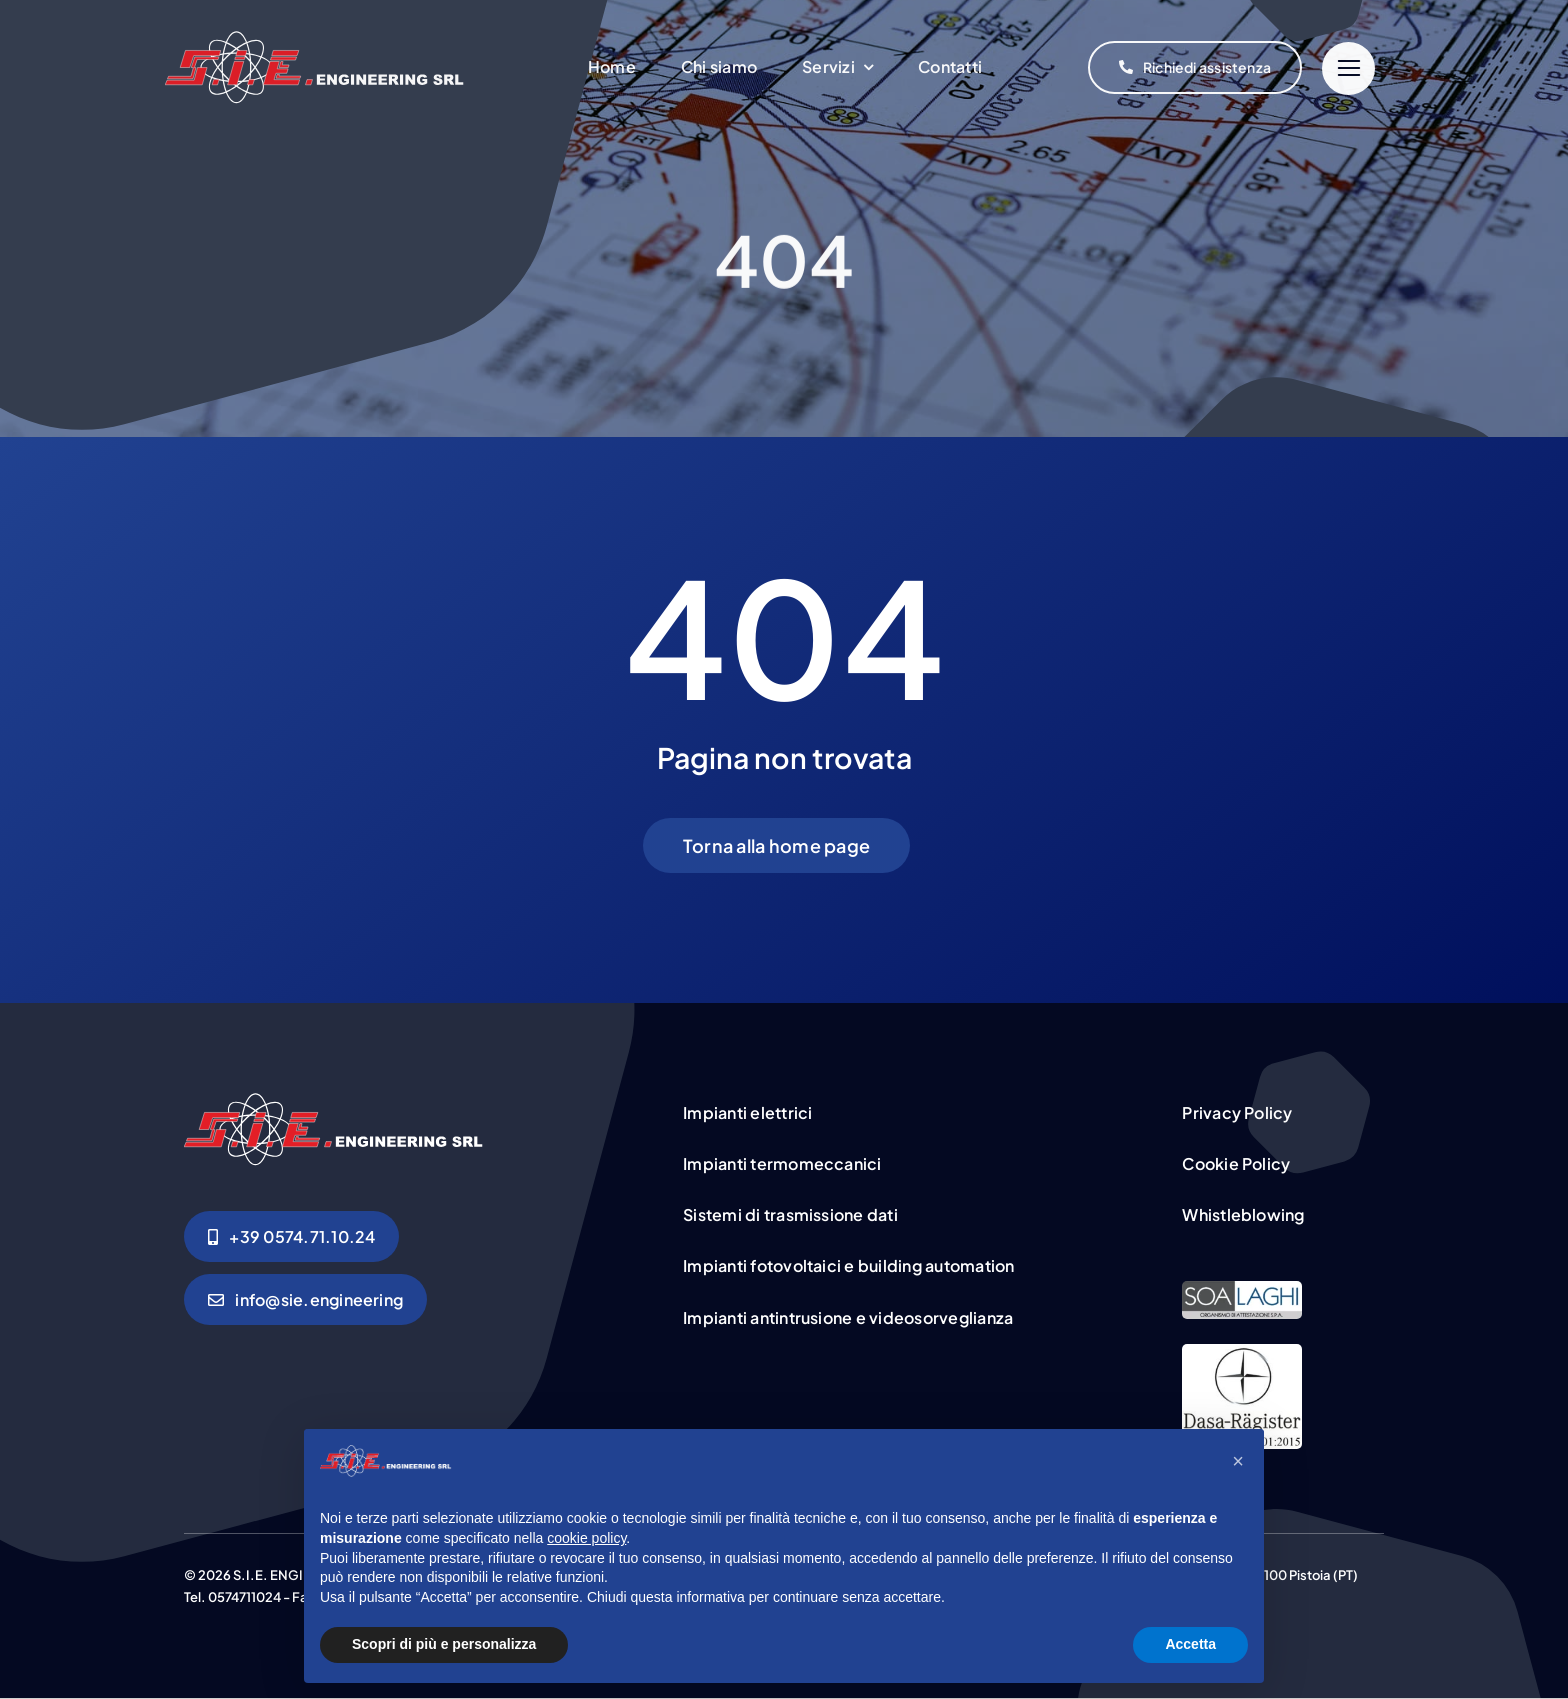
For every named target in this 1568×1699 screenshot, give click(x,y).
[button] (1238, 1461)
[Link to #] (1348, 68)
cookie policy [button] (586, 1538)
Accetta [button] (1190, 1644)
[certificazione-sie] (1242, 1289)
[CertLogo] (1242, 1352)
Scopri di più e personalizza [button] (444, 1644)
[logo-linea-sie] (315, 67)
